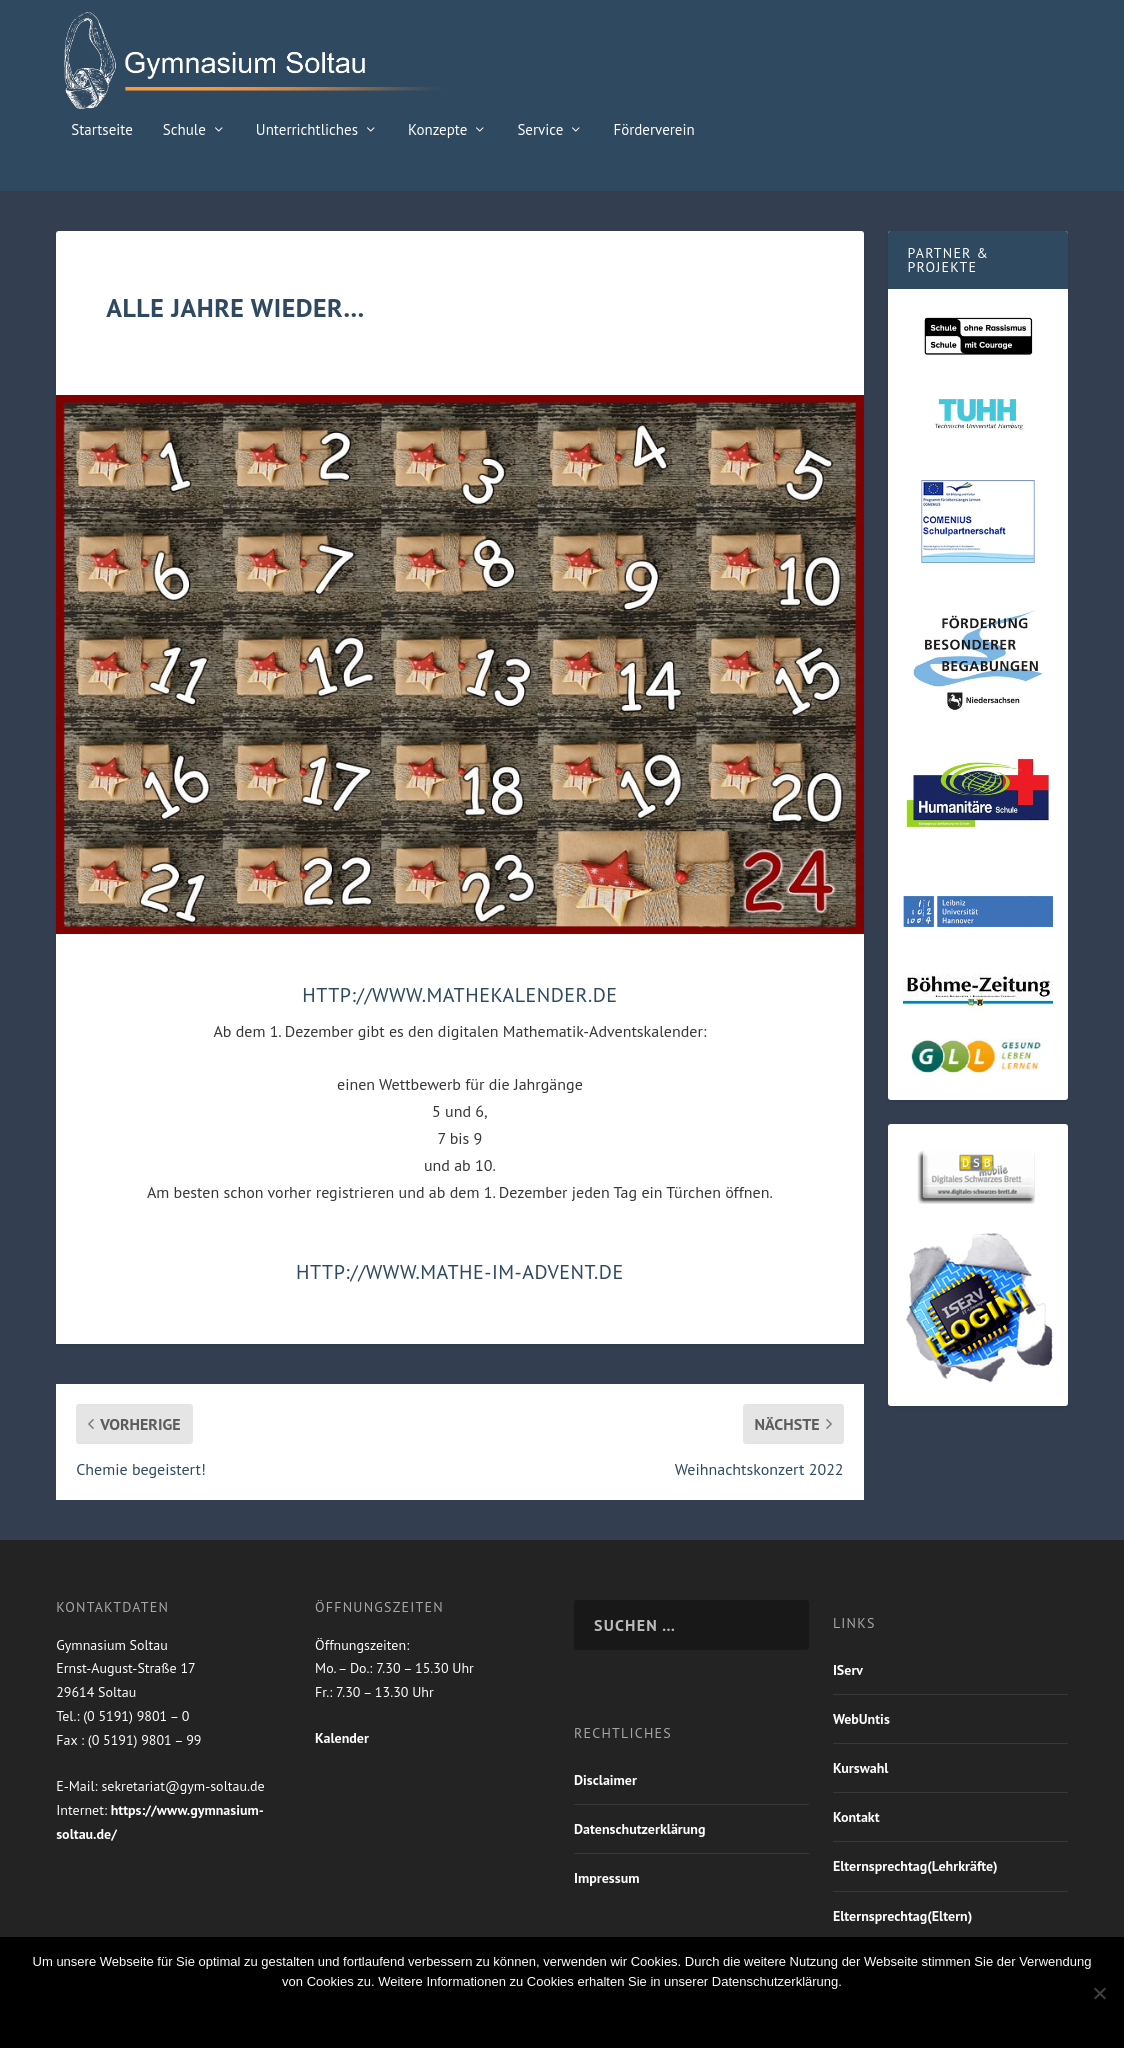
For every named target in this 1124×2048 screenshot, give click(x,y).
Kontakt (856, 1817)
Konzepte (437, 130)
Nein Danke (529, 2015)
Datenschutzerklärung (639, 1829)
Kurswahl (861, 1768)
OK (446, 2015)
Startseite (102, 130)
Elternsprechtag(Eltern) (902, 1916)
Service (540, 130)
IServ (848, 1670)
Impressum (606, 1878)
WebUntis (861, 1719)
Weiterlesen (651, 2015)
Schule (184, 130)
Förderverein (653, 130)
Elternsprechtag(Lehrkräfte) (915, 1866)
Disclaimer (605, 1780)
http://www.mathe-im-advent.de (460, 1272)
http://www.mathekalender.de (459, 995)
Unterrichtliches (307, 130)
